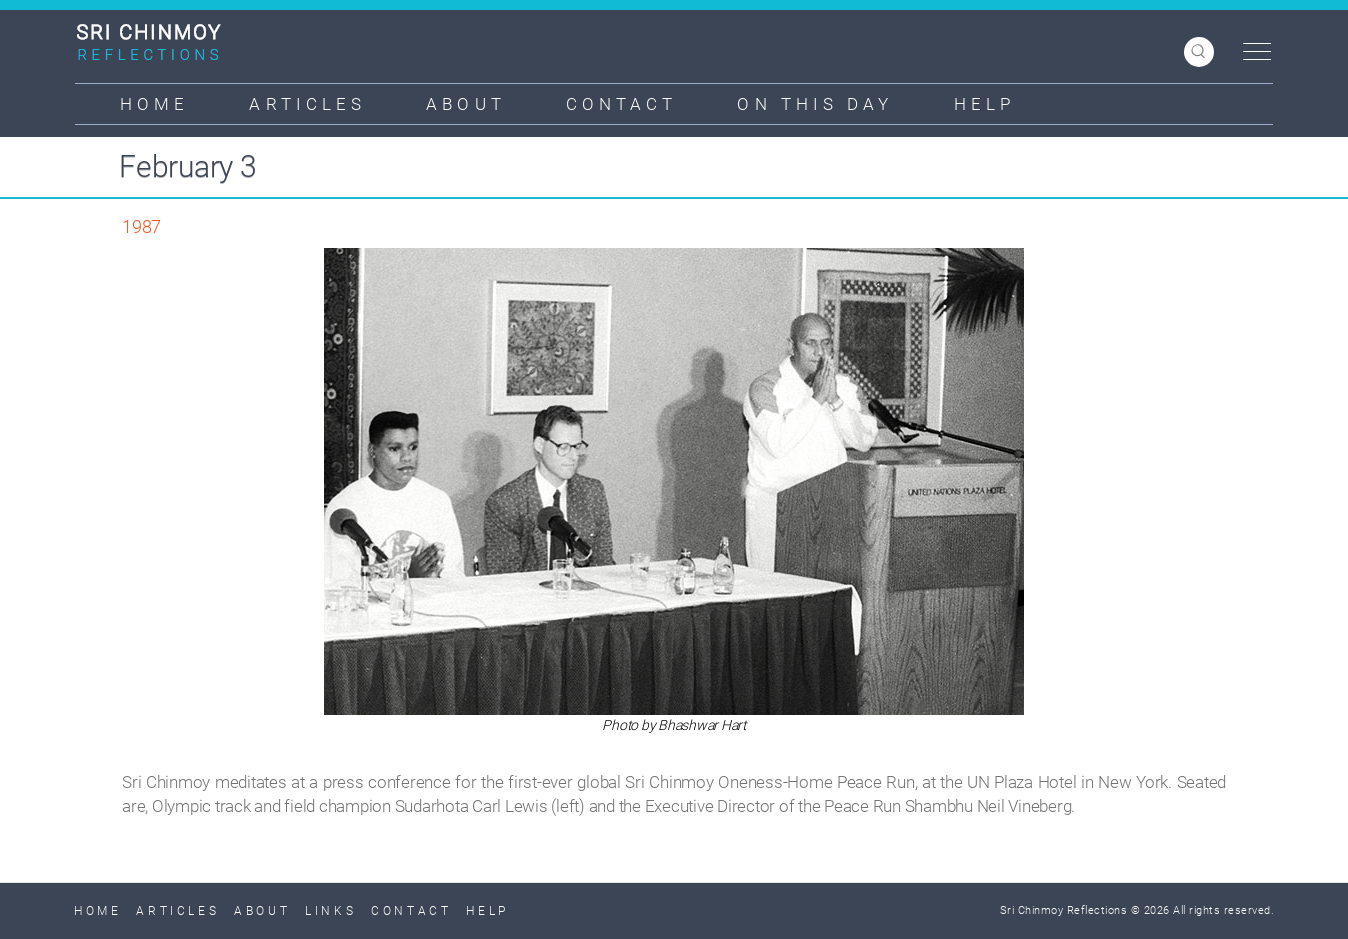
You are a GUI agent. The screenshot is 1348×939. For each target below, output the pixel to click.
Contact (622, 104)
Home (154, 104)
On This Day (815, 104)
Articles (307, 104)
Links (330, 911)
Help (984, 104)
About (466, 104)
